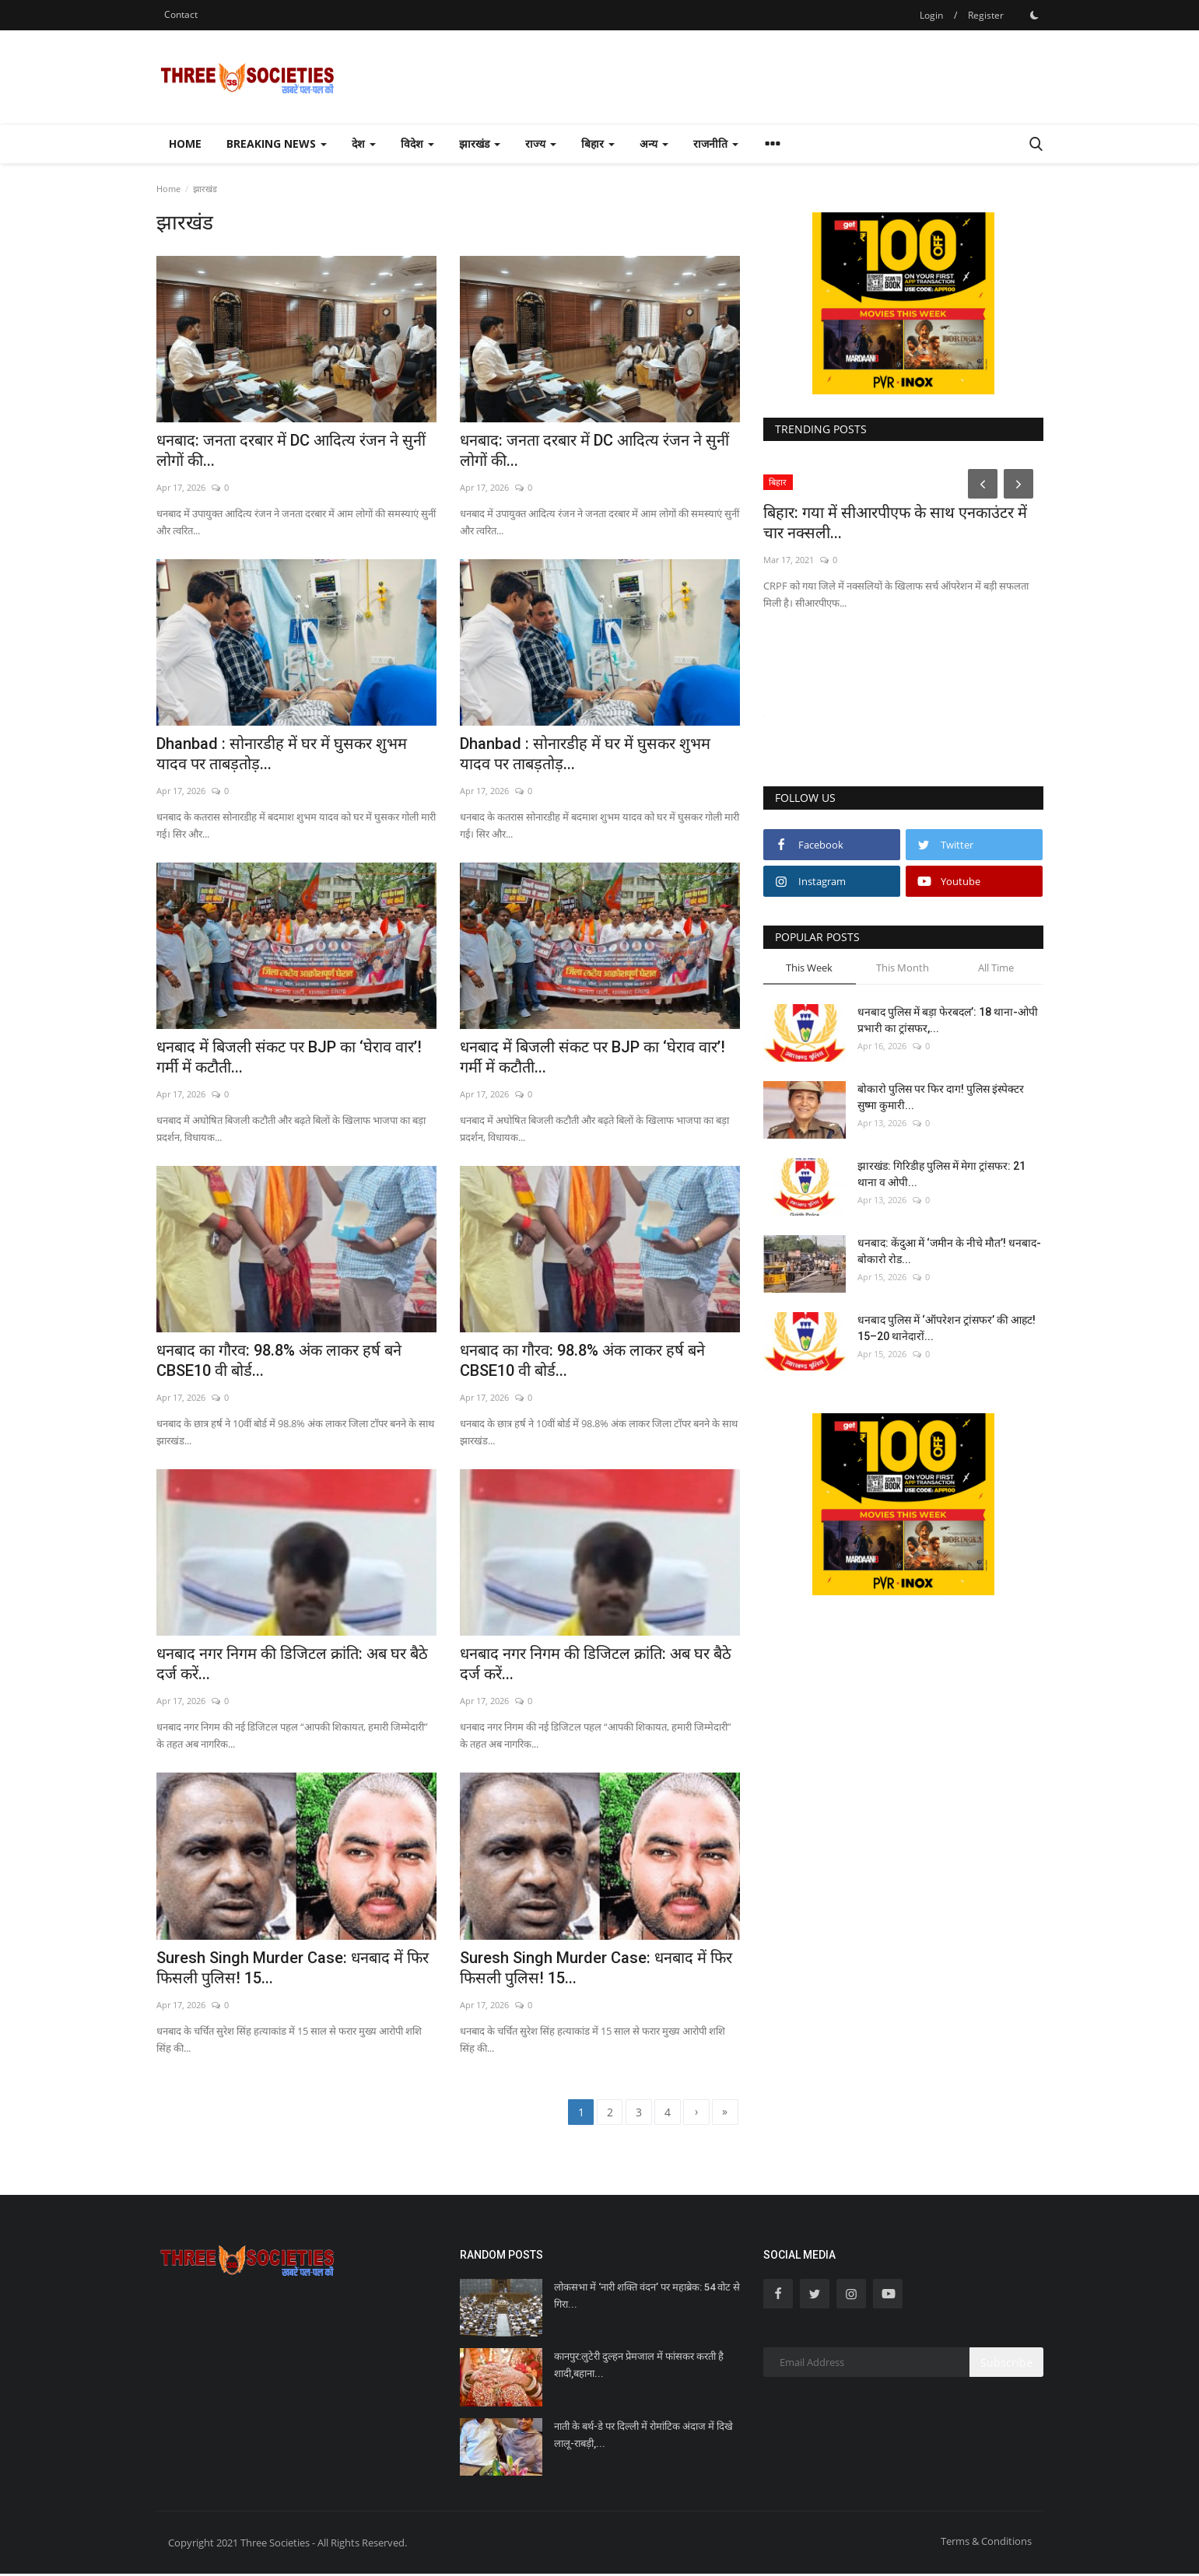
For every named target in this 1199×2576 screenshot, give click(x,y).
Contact (181, 14)
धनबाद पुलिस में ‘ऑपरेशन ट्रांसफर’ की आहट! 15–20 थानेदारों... (946, 1328)
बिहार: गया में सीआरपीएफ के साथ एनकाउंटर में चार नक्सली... (895, 522)
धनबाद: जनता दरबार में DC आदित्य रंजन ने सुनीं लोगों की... (291, 450)
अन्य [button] (654, 143)
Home (185, 143)
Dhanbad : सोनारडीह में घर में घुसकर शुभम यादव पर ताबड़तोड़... (281, 753)
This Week (809, 968)
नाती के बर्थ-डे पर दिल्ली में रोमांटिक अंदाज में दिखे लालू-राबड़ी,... (643, 2436)
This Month (902, 968)
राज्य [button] (540, 143)
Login (931, 15)
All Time (996, 968)
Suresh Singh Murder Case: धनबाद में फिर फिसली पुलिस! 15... (292, 1967)
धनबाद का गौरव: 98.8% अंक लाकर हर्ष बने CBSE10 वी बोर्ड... (278, 1360)
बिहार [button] (598, 143)
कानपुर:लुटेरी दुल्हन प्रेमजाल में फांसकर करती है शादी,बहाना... (639, 2367)
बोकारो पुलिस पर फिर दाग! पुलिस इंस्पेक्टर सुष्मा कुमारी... (940, 1097)
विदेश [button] (417, 143)
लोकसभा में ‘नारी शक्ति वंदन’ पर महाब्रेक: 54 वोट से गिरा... (647, 2298)
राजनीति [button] (715, 143)
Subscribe (1006, 2364)
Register (986, 15)
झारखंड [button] (479, 143)
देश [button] (364, 143)
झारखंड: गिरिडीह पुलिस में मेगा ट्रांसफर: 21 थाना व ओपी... (941, 1174)
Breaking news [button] (276, 143)
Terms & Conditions (986, 2543)
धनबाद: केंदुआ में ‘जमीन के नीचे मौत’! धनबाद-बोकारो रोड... (949, 1251)
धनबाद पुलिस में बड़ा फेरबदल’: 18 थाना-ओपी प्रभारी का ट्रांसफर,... (947, 1020)
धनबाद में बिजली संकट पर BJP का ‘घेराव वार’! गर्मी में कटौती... (289, 1057)
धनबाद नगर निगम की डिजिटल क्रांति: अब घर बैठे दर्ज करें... (292, 1663)
